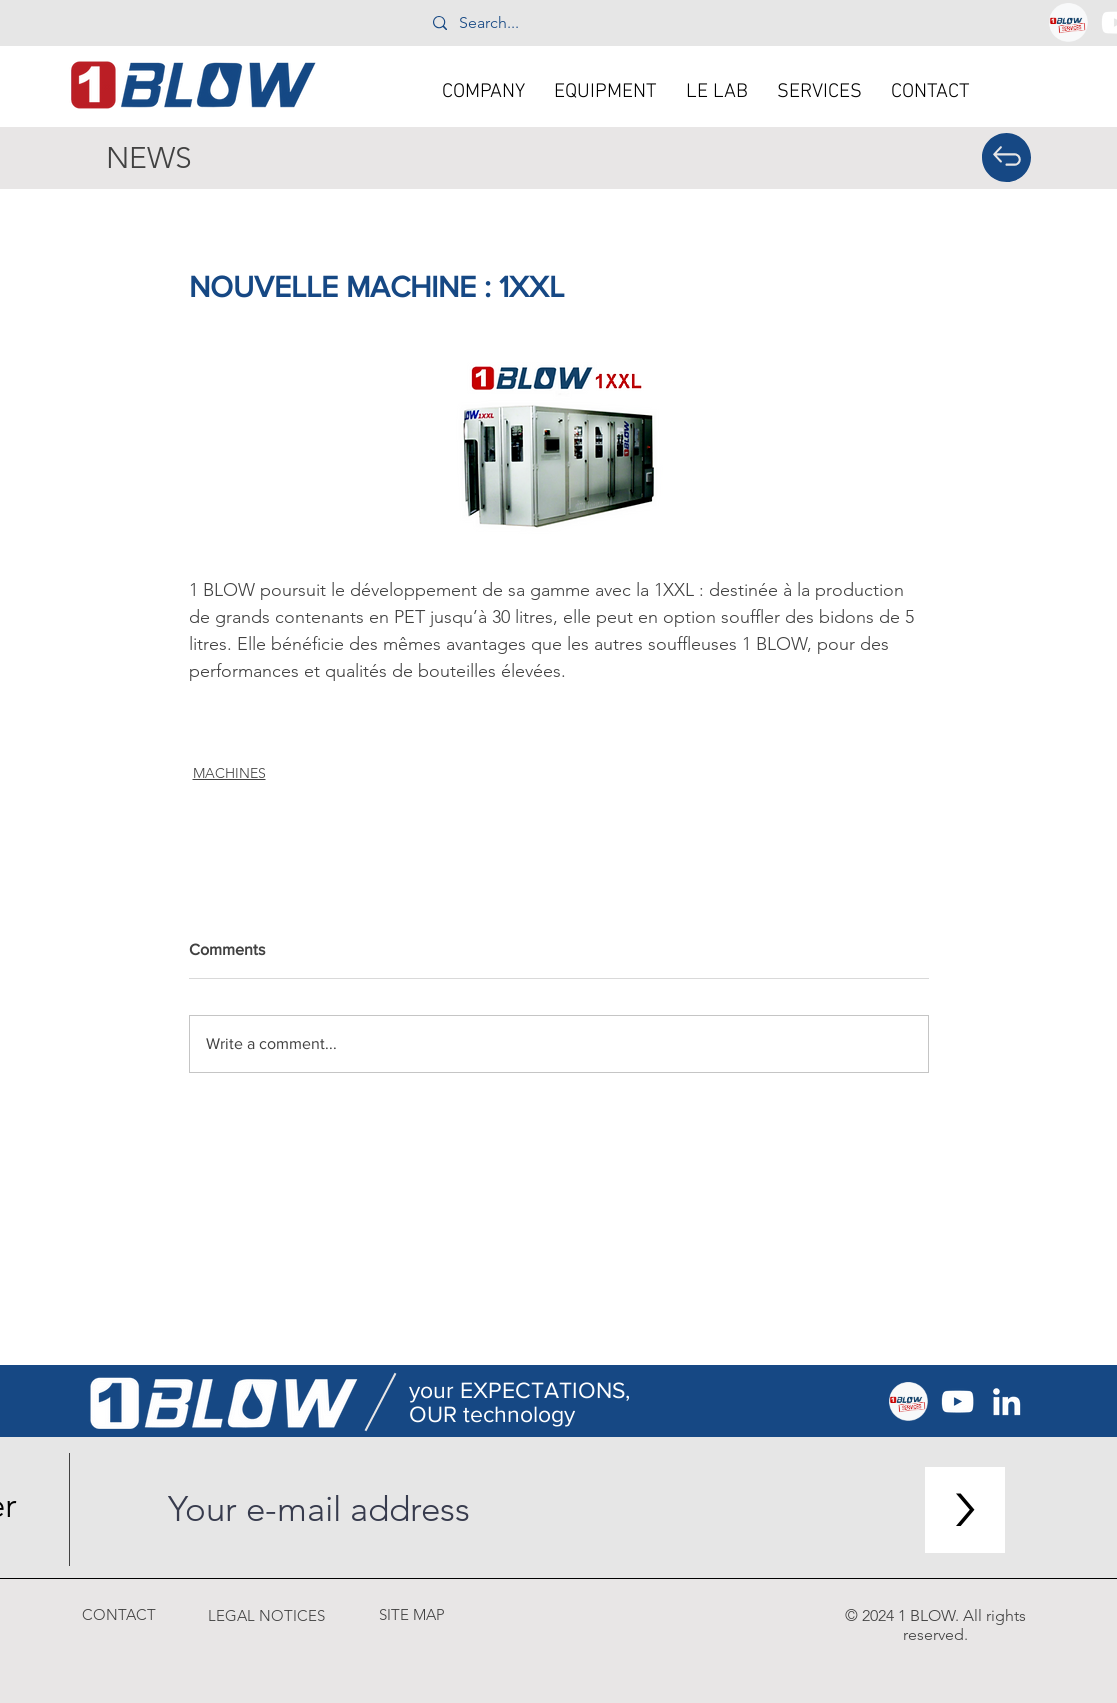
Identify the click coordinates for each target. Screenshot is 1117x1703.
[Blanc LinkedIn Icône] (1006, 1401)
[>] (965, 1510)
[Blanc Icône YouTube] (957, 1401)
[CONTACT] (119, 1614)
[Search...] (557, 23)
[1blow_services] (1068, 22)
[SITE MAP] (412, 1614)
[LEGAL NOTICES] (267, 1615)
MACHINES (229, 773)
